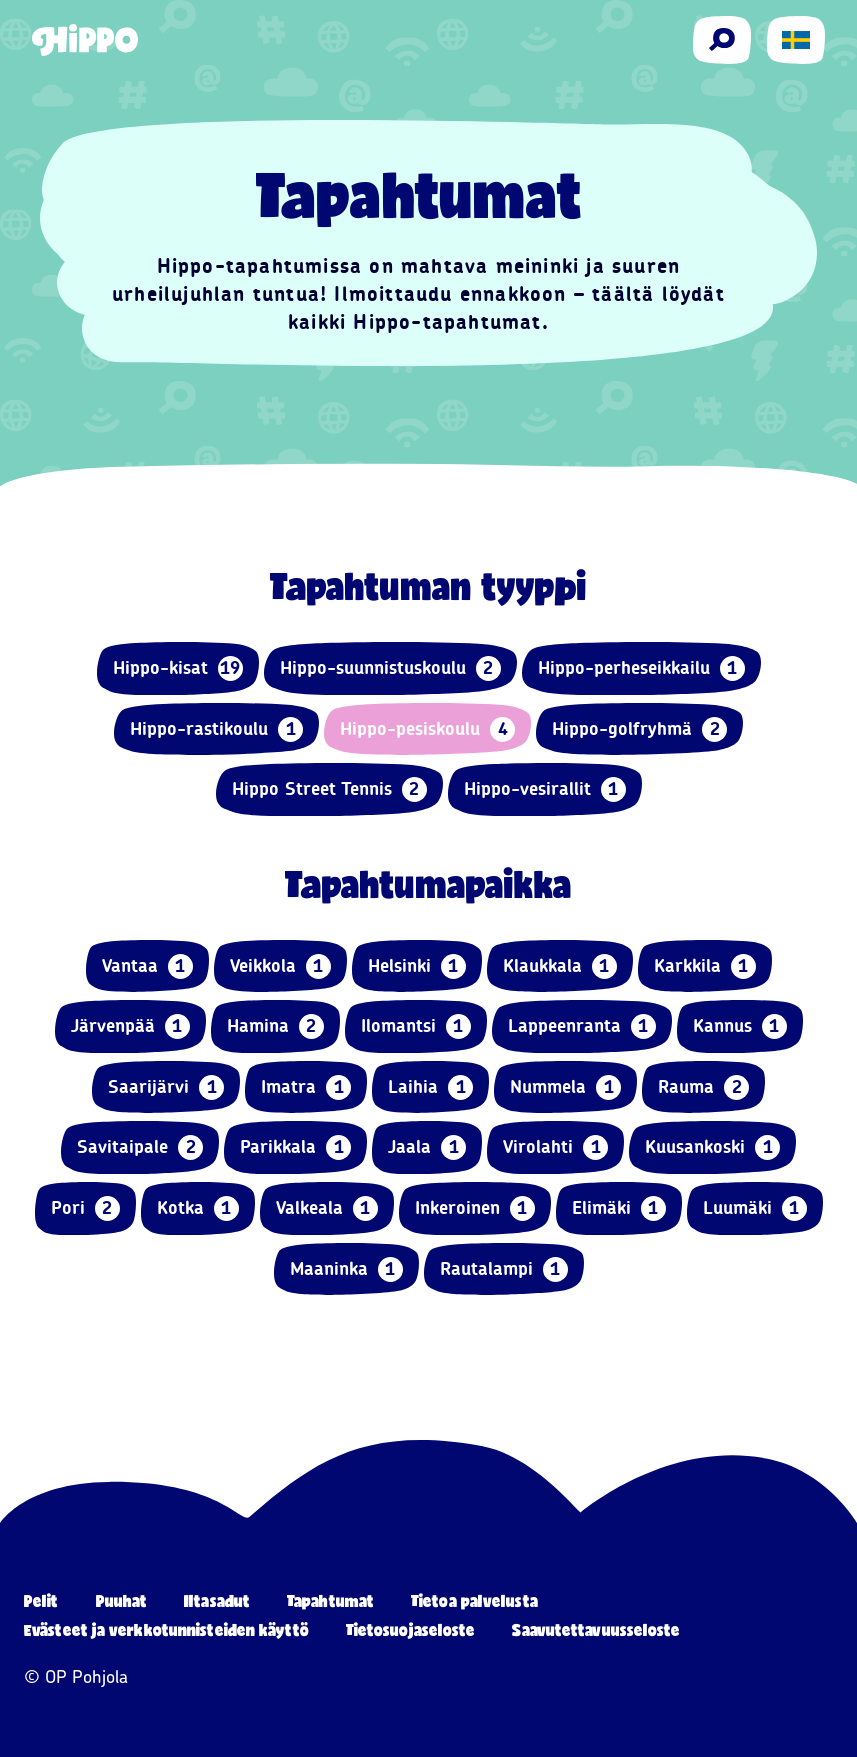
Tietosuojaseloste (411, 1629)
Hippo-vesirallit (545, 789)
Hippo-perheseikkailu (641, 668)
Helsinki (417, 966)
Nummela (565, 1087)
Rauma (703, 1087)
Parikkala (295, 1147)
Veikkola (280, 966)
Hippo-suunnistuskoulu (390, 668)
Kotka (198, 1208)
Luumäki (755, 1208)
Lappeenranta (582, 1026)
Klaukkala (560, 966)
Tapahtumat (330, 1600)
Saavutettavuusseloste (596, 1629)
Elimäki (619, 1208)
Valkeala (327, 1208)
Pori (85, 1208)
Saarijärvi (166, 1087)
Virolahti (555, 1147)
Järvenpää (130, 1026)
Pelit (41, 1600)
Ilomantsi (416, 1026)
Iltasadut (217, 1600)
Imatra (306, 1087)
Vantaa (147, 966)
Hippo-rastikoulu (216, 729)
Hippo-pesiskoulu (427, 729)
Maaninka (346, 1269)
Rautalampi (504, 1269)
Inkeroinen (475, 1208)
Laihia (430, 1087)
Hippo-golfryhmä (639, 729)
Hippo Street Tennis (329, 789)
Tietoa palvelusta (474, 1600)
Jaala (427, 1147)
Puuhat (122, 1600)
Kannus (740, 1026)
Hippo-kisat (178, 668)
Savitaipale (140, 1147)
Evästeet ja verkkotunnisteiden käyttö (166, 1629)
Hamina (275, 1026)
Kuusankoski (712, 1147)
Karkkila (705, 966)
